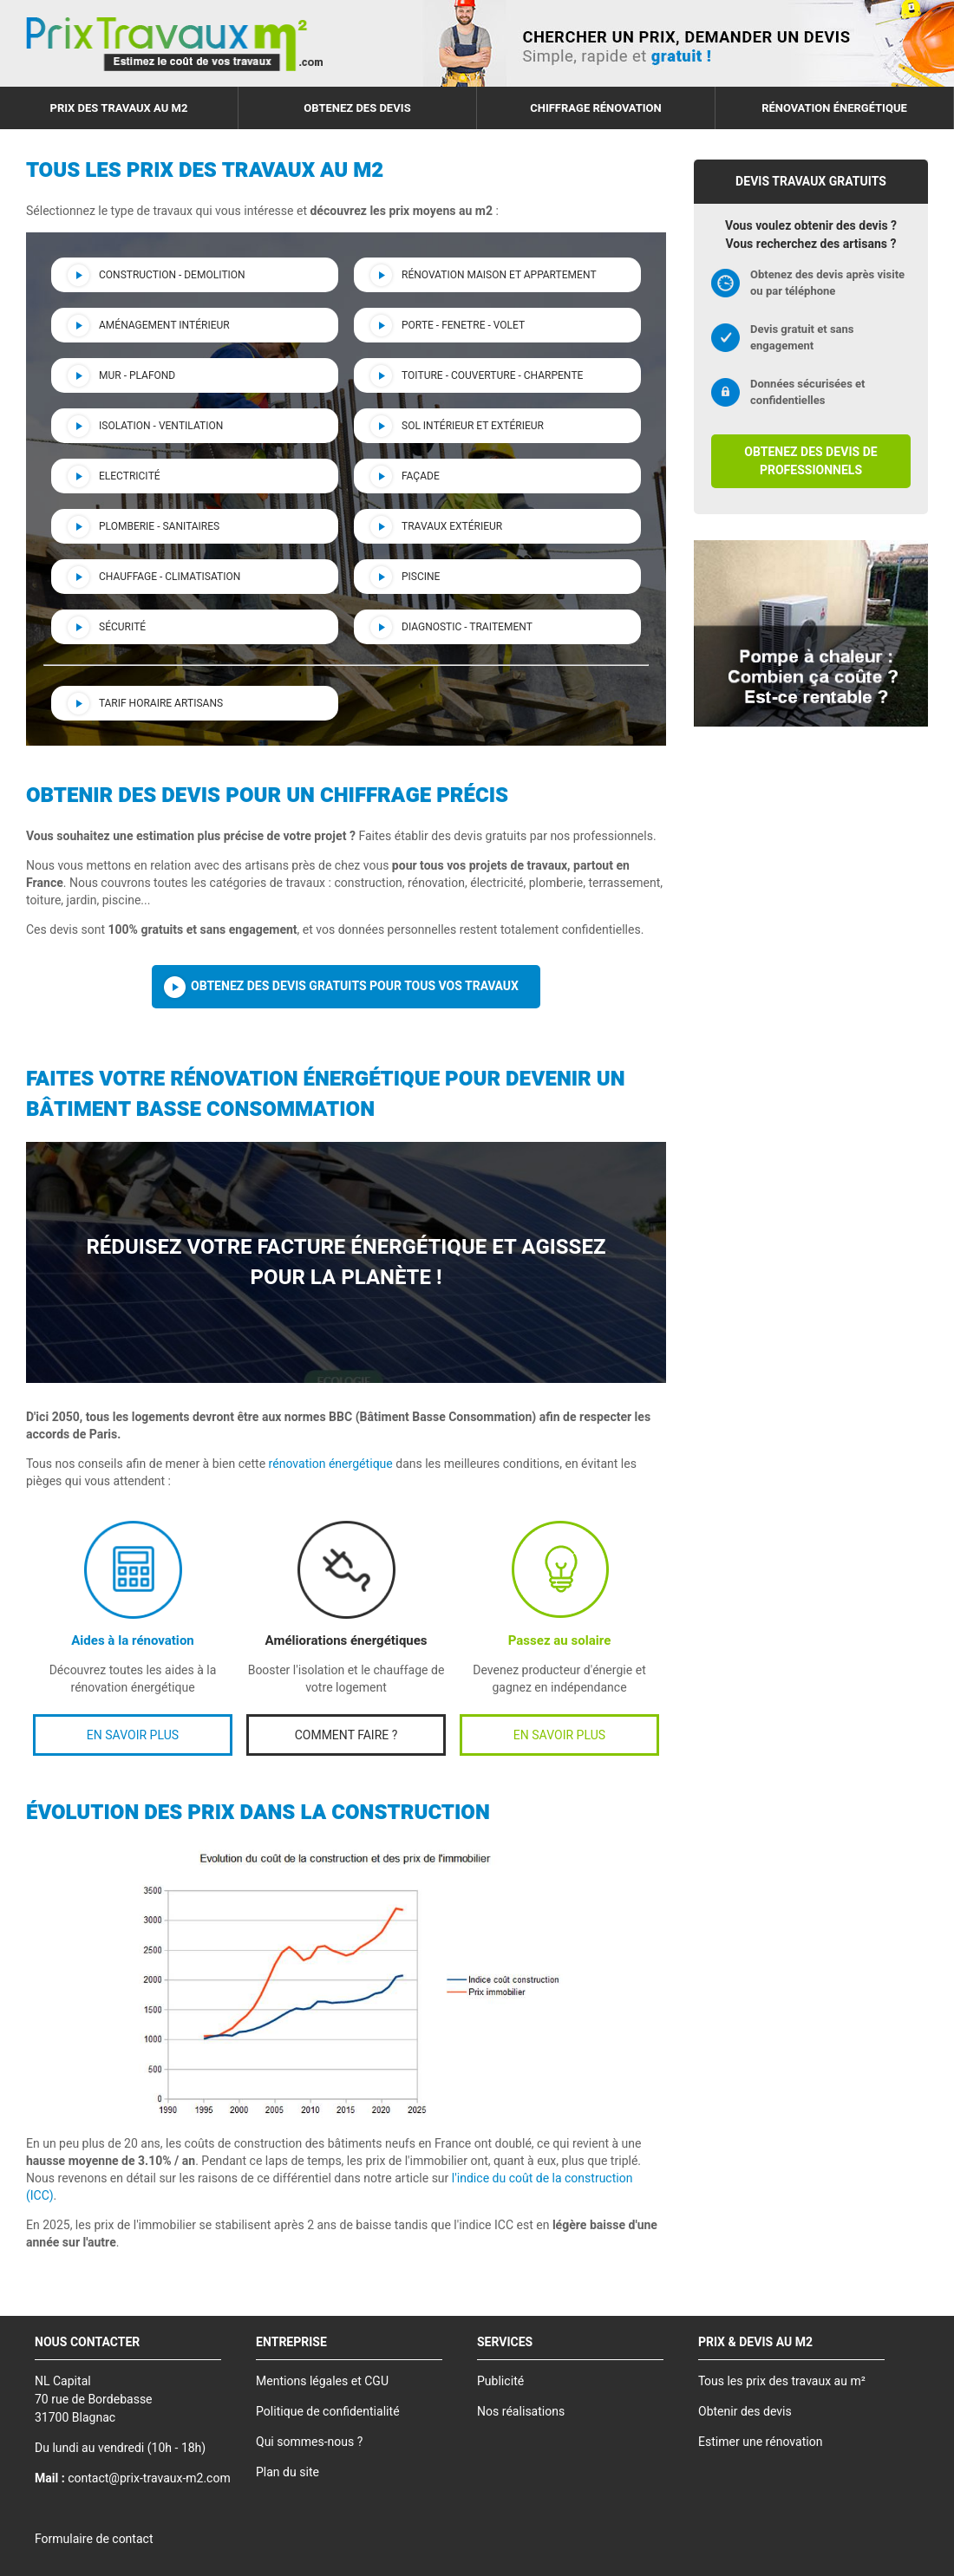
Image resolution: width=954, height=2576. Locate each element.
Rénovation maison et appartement (499, 275)
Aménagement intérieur (164, 325)
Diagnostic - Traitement (467, 627)
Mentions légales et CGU (322, 2381)
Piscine (421, 576)
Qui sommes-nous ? (309, 2442)
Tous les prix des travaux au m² (782, 2381)
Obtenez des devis (357, 108)
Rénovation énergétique (834, 108)
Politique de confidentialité (328, 2412)
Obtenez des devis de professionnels (810, 461)
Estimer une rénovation (760, 2442)
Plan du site (287, 2472)
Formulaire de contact (94, 2539)
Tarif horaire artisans (161, 703)
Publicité (500, 2381)
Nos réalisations (521, 2412)
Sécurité (122, 627)
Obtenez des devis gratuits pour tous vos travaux (355, 986)
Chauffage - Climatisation (169, 576)
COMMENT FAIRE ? (346, 1735)
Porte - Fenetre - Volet (463, 325)
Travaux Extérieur (452, 526)
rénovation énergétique (331, 1464)
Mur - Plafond (137, 375)
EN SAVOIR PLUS (133, 1735)
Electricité (129, 476)
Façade (421, 476)
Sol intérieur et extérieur (473, 426)
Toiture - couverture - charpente (492, 375)
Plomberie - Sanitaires (159, 526)
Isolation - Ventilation (161, 426)
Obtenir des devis (745, 2412)
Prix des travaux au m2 (119, 108)
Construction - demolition (172, 275)
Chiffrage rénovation (596, 108)
